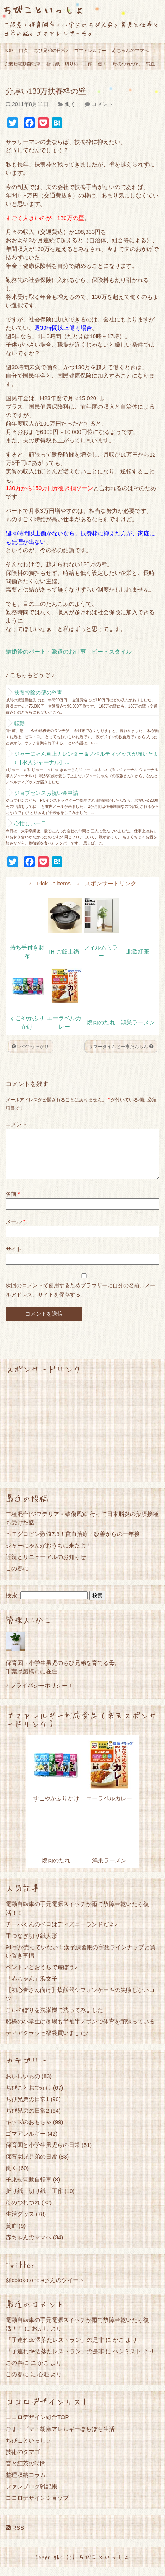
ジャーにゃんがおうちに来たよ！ (49, 1554)
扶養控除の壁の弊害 (38, 693)
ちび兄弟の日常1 (27, 2108)
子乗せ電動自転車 (22, 64)
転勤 (19, 723)
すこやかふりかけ (56, 1807)
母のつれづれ (126, 64)
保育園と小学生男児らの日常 (43, 2154)
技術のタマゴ (23, 2461)
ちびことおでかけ (29, 2096)
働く (102, 64)
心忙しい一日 (30, 823)
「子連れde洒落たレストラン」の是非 (55, 2349)
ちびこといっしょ (43, 9)
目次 (23, 50)
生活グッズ (20, 2223)
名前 (13, 1203)
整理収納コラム (26, 2484)
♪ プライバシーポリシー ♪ (39, 1694)
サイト (14, 1258)
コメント (102, 104)
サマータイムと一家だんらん (121, 1046)
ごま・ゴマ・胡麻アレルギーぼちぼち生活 (60, 2438)
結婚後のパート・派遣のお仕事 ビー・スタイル (69, 652)
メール (15, 1231)
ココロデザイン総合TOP (37, 2426)
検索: (12, 1604)
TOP (8, 50)
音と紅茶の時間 (26, 2472)
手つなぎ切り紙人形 (31, 1945)
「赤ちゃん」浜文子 (31, 1987)
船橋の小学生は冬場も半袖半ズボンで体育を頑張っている (80, 2030)
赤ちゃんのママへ (130, 50)
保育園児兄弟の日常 (31, 2165)
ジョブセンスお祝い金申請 (46, 793)
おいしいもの (23, 2085)
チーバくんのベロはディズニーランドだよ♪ (62, 1933)
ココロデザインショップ (37, 2507)
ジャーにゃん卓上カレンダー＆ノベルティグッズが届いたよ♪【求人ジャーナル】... (86, 758)
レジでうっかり (30, 1046)
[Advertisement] (82, 1437)
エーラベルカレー (109, 1807)
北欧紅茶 (137, 952)
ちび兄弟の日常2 (51, 50)
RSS (15, 2537)
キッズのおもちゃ (29, 2131)
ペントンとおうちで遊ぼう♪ (42, 1976)
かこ (118, 2349)
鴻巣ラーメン (138, 1022)
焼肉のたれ (101, 1022)
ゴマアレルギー (90, 50)
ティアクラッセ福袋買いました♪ (47, 2042)
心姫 (43, 2383)
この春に (17, 1577)
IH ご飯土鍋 (64, 952)
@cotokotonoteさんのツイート (45, 2289)
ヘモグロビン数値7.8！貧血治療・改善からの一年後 (73, 1543)
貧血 (150, 64)
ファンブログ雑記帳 (31, 2495)
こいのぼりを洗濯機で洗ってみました (54, 2019)
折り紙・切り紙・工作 (69, 64)
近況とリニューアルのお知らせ (46, 1566)
